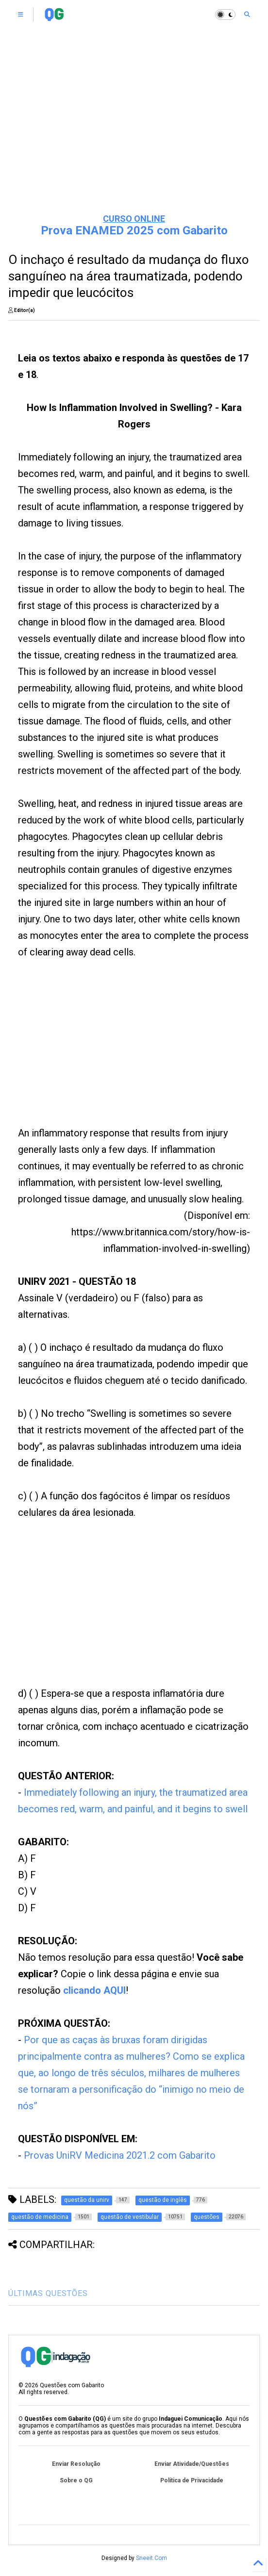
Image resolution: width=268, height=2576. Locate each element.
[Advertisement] (134, 131)
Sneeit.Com (151, 2558)
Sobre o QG (76, 2480)
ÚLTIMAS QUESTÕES (48, 2293)
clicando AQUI (94, 1990)
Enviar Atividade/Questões (191, 2464)
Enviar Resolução (76, 2464)
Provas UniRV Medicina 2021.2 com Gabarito (120, 2155)
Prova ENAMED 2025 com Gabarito (134, 230)
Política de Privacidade (191, 2480)
